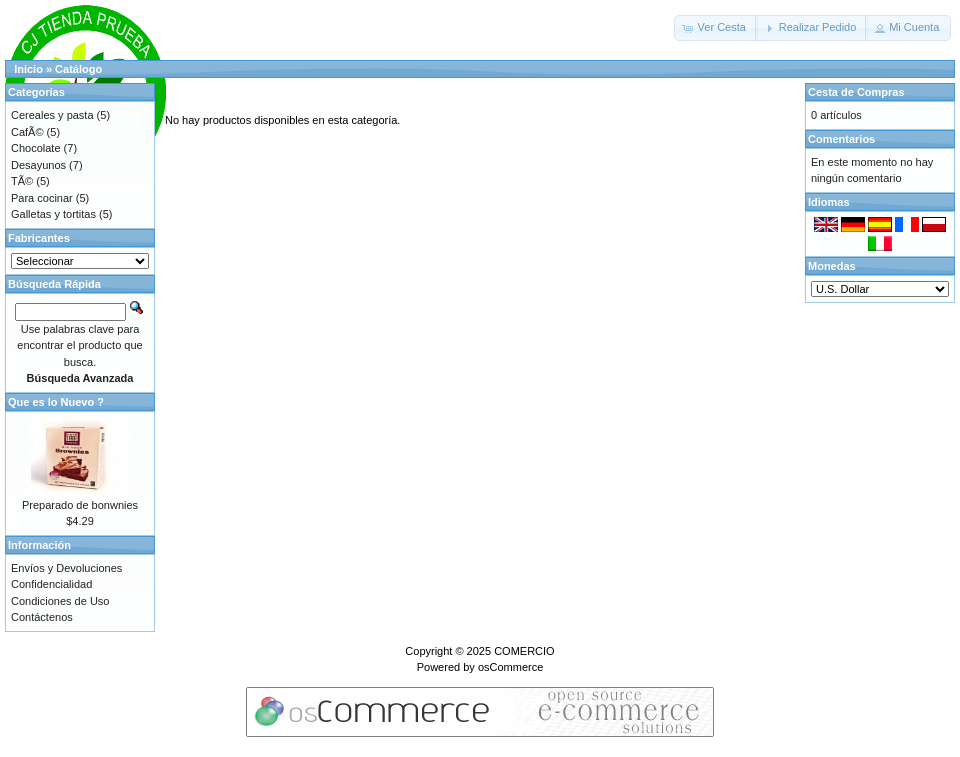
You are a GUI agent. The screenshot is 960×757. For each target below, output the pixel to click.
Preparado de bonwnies (80, 505)
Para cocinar (42, 198)
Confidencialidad (51, 584)
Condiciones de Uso (60, 601)
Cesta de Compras (856, 92)
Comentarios (841, 139)
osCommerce (510, 667)
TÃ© (22, 181)
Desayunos (38, 165)
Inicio (28, 69)
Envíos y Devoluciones (66, 568)
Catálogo (78, 69)
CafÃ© (27, 132)
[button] (716, 28)
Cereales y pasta (52, 115)
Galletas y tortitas (53, 214)
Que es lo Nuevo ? (56, 402)
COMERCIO (524, 651)
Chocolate (36, 148)
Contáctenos (42, 617)
